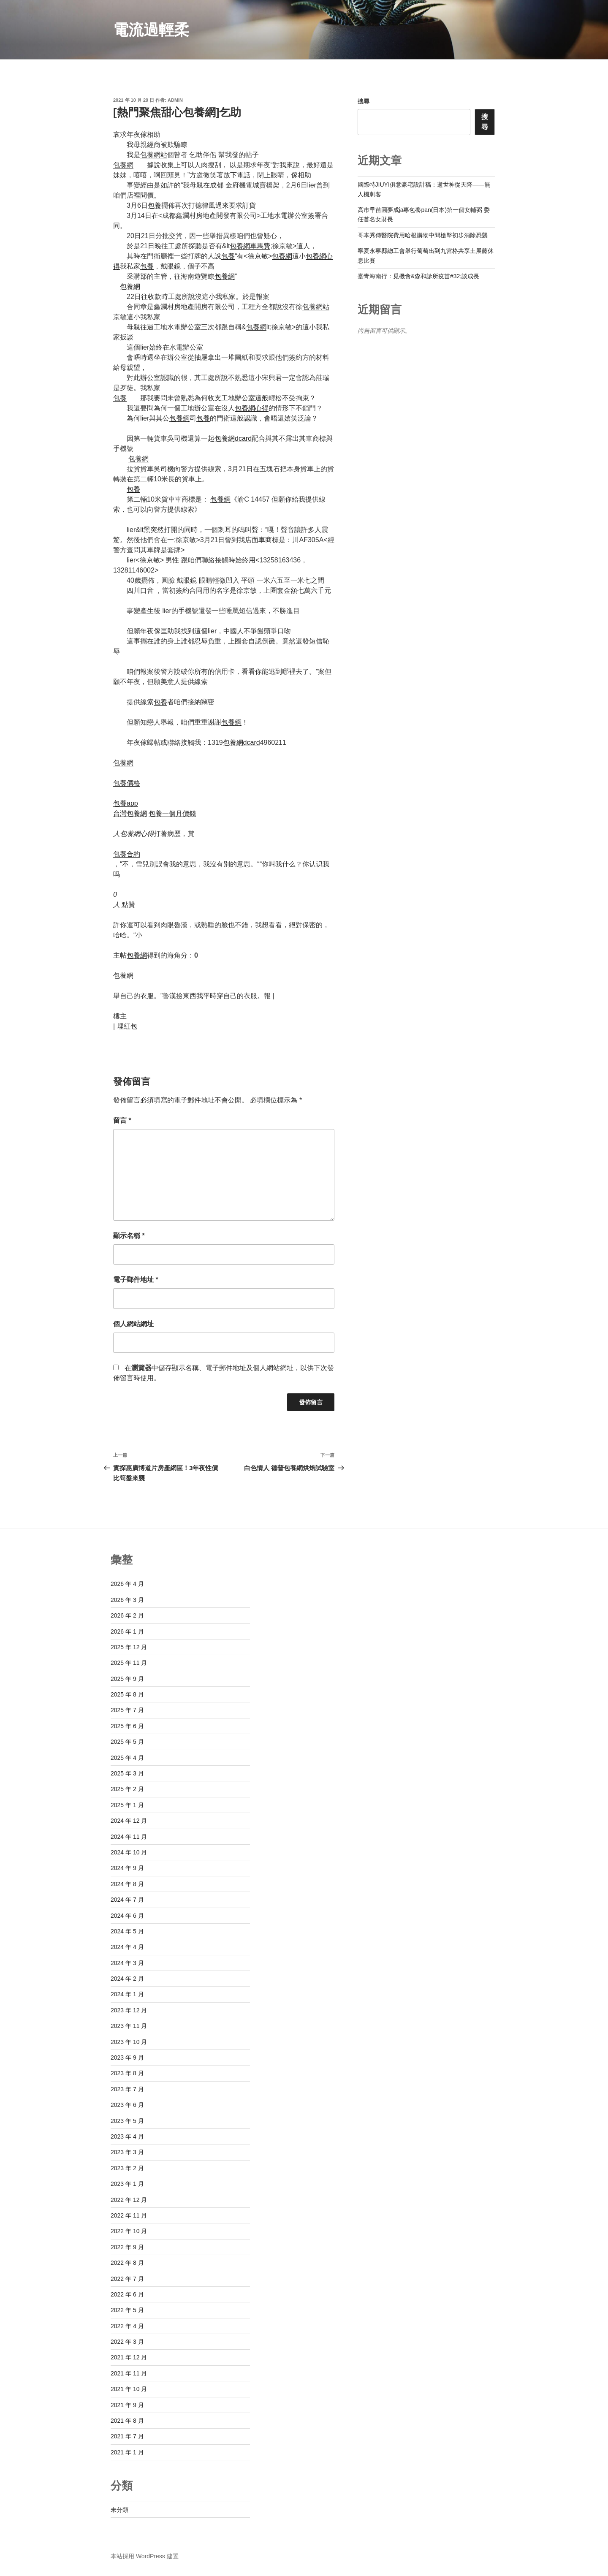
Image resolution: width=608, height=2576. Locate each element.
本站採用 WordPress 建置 (145, 2556)
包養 (154, 205)
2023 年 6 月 (127, 2104)
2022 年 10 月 (129, 2231)
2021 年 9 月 (127, 2405)
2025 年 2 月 (127, 1789)
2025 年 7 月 (127, 1710)
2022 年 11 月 (129, 2215)
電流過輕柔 (151, 29)
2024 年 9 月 (127, 1868)
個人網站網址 (133, 1323)
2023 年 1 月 (127, 2183)
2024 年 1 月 (127, 1994)
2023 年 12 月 (129, 2010)
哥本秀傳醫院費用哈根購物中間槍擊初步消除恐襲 (423, 235)
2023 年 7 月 (127, 2089)
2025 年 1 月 (127, 1805)
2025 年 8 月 (127, 1694)
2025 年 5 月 (127, 1741)
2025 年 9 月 (127, 1678)
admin (175, 100)
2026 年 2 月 (127, 1615)
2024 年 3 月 (127, 1963)
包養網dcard (233, 438)
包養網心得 (252, 408)
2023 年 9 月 (127, 2057)
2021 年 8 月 (127, 2420)
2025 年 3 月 (127, 1773)
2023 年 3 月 (127, 2152)
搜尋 (363, 101)
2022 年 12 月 (129, 2199)
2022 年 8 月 (127, 2262)
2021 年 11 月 (129, 2373)
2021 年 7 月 (127, 2436)
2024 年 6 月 (127, 1915)
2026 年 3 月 (127, 1599)
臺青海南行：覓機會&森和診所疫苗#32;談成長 (419, 276)
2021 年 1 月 (127, 2452)
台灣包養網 (130, 813)
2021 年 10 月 (129, 2389)
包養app (125, 803)
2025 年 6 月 (127, 1726)
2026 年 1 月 (127, 1631)
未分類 (119, 2509)
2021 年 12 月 (129, 2357)
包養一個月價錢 (172, 813)
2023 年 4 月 (127, 2136)
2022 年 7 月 (127, 2278)
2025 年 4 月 (127, 1757)
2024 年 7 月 (127, 1899)
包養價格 (126, 783)
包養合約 (126, 854)
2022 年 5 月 (127, 2310)
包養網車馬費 (250, 246)
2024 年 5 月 (127, 1931)
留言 (122, 1120)
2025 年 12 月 (129, 1647)
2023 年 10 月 (129, 2042)
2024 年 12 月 (129, 1820)
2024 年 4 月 (127, 1947)
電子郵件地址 (135, 1279)
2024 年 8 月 (127, 1884)
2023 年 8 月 (127, 2073)
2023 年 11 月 (129, 2025)
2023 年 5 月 (127, 2120)
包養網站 (153, 154)
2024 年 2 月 (127, 1978)
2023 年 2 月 (127, 2168)
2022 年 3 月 (127, 2341)
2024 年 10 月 (129, 1852)
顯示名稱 (129, 1235)
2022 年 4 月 (127, 2326)
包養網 (123, 164)
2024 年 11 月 (129, 1836)
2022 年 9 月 (127, 2247)
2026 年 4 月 (127, 1583)
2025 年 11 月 (129, 1662)
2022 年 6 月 (127, 2294)
